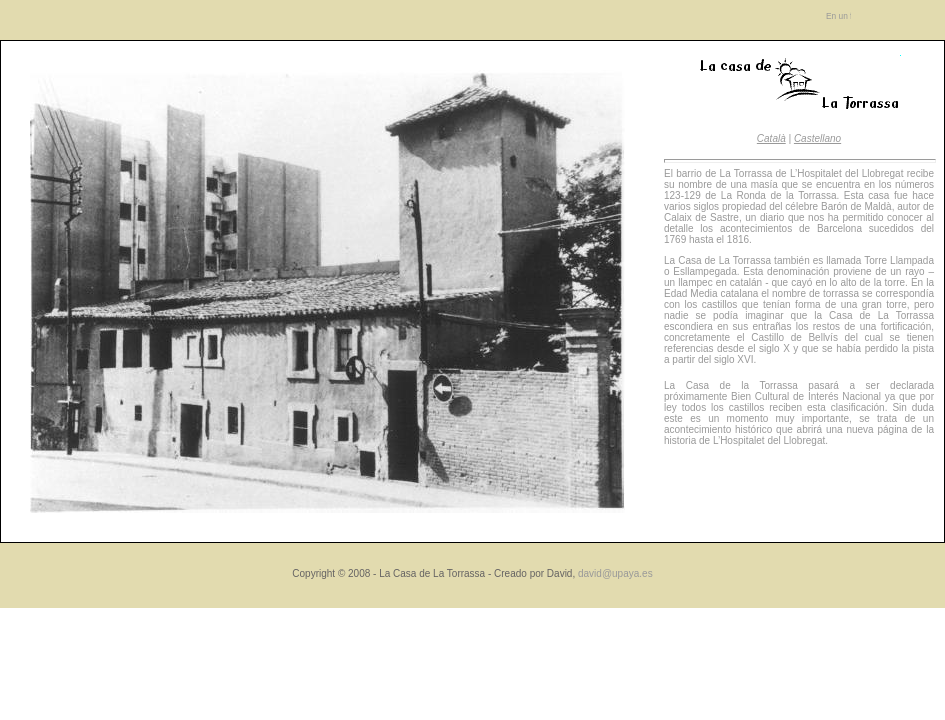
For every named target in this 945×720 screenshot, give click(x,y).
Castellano (817, 138)
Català (771, 138)
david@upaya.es (615, 573)
